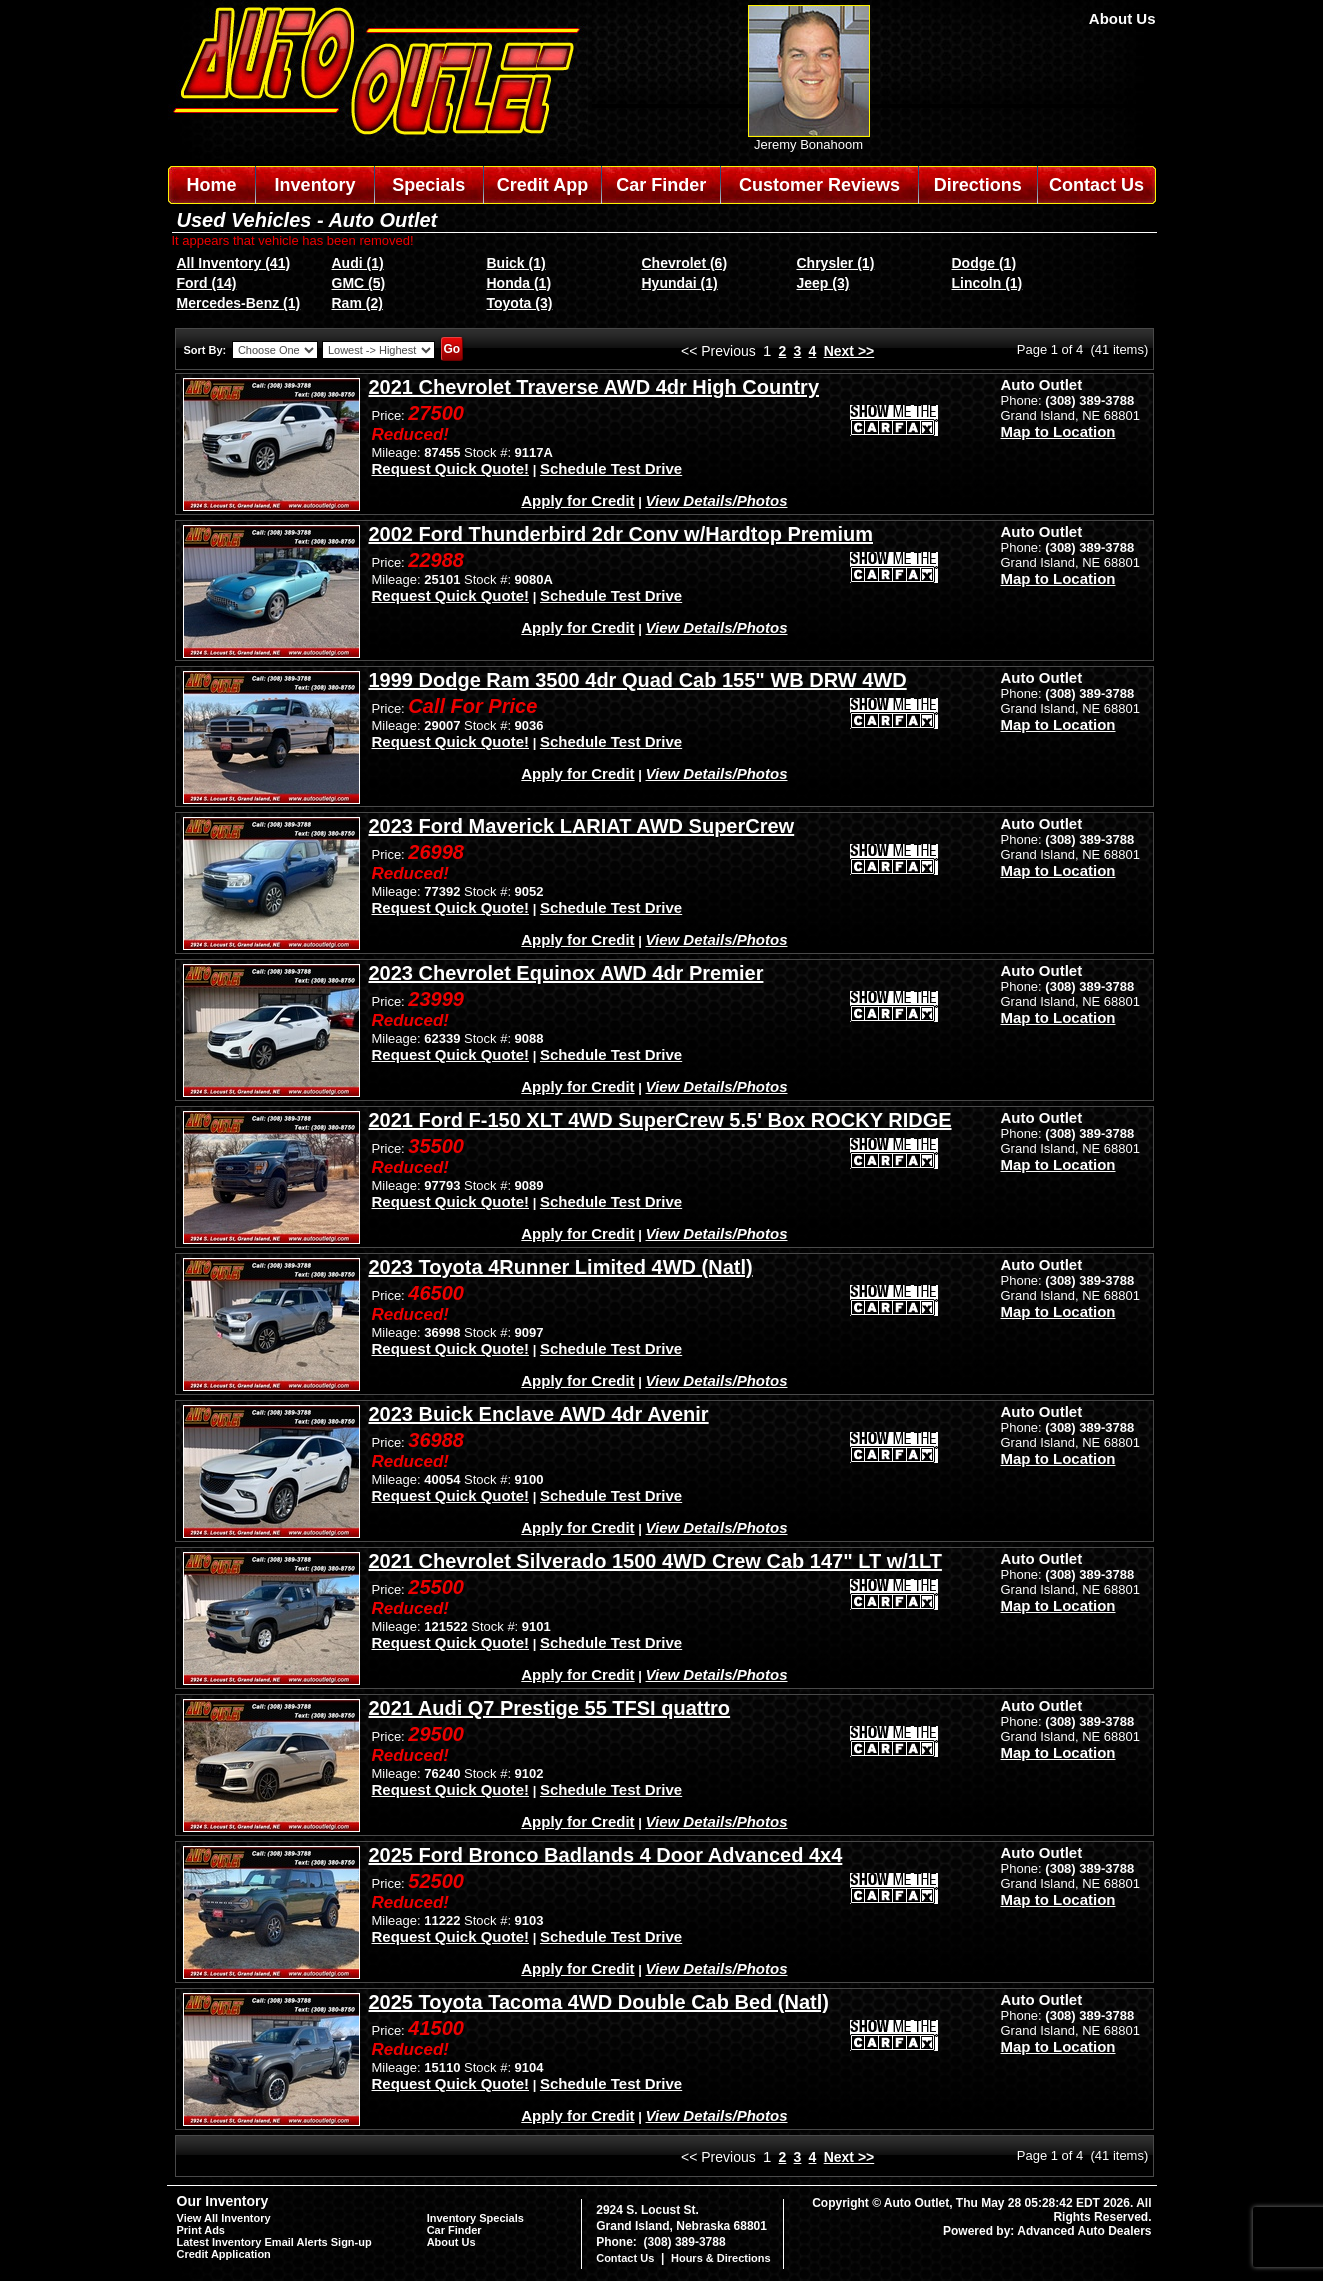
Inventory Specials (475, 2218)
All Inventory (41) (234, 263)
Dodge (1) (984, 263)
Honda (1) (519, 283)
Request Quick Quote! (451, 468)
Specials (428, 185)
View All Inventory (224, 2218)
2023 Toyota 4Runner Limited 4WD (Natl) (561, 1267)
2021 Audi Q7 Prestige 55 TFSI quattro (550, 1708)
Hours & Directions (721, 2258)
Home (211, 185)
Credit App (542, 185)
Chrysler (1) (836, 263)
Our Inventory (223, 2201)
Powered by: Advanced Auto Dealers (1047, 2231)
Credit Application (224, 2254)
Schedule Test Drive (611, 468)
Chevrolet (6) (685, 263)
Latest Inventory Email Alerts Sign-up (274, 2242)
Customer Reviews (819, 185)
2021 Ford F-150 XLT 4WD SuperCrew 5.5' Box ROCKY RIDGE (660, 1120)
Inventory (315, 185)
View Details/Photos (717, 500)
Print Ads (201, 2230)
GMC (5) (359, 283)
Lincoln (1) (987, 283)
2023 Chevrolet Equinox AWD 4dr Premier (566, 973)
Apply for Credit (577, 500)
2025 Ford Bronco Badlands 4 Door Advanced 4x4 (606, 1855)
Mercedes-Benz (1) (239, 303)
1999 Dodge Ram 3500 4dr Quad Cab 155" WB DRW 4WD (638, 680)
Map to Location (1058, 431)
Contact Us (1096, 185)
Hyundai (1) (680, 283)
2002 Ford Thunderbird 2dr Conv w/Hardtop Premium (621, 534)
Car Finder (661, 185)
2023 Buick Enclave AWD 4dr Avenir (539, 1414)
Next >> (849, 351)
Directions (978, 185)
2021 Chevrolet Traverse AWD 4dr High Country (594, 387)
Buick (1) (516, 263)
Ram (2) (357, 303)
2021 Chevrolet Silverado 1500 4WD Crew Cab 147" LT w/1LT (655, 1561)
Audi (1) (358, 263)
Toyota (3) (520, 303)
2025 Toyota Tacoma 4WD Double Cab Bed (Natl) (599, 2002)
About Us (1122, 18)
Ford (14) (207, 283)
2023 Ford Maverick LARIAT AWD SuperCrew (582, 826)
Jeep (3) (823, 283)
